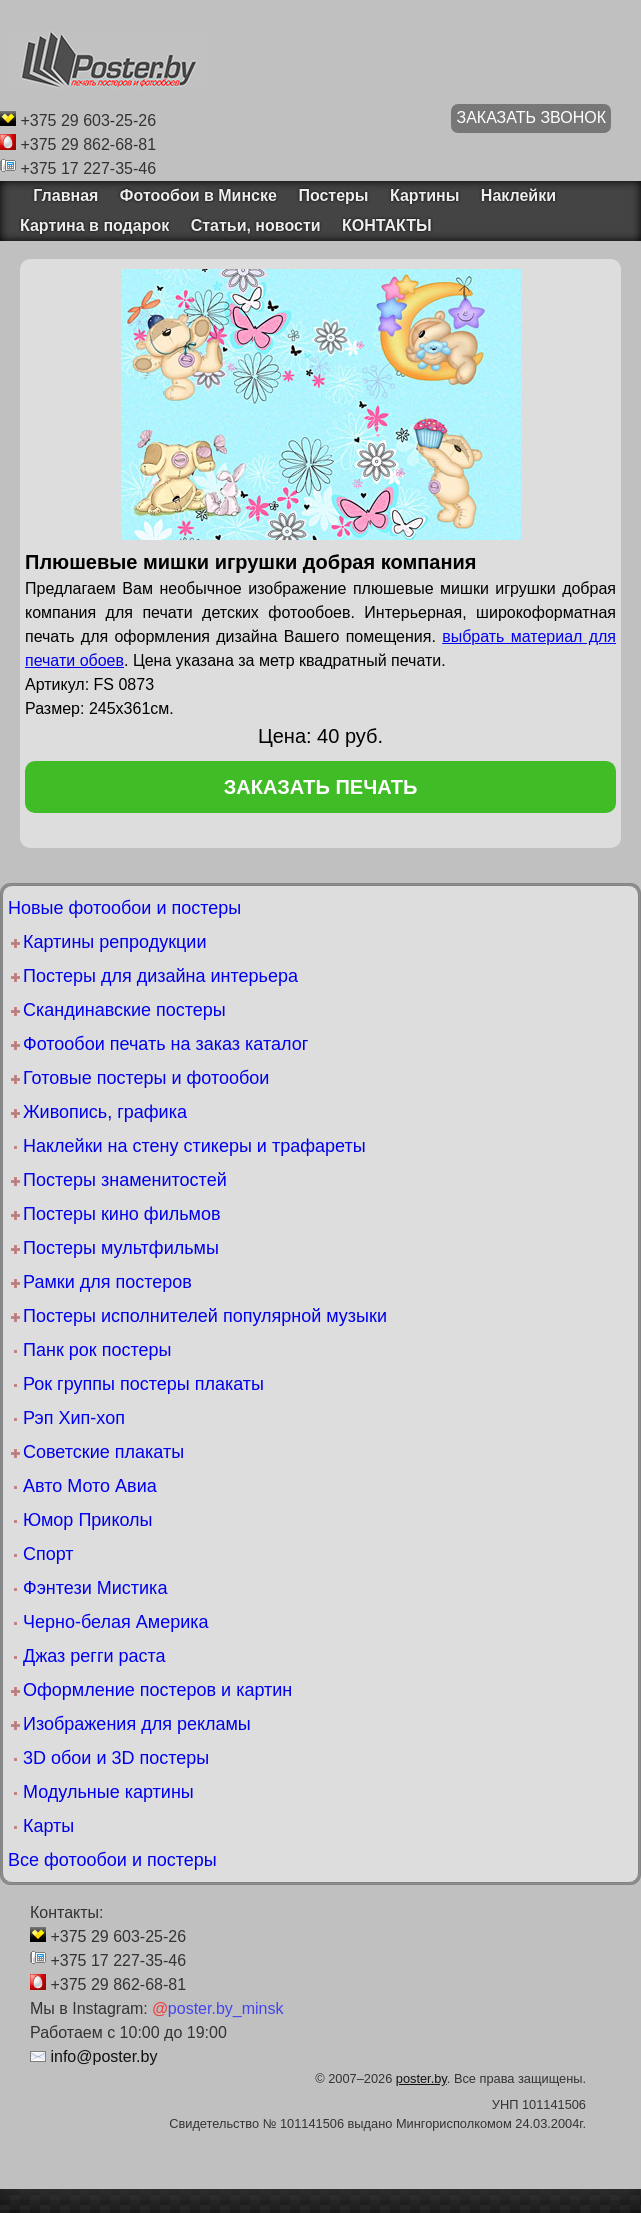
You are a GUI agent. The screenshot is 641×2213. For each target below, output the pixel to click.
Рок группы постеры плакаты (143, 1384)
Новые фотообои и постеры (124, 908)
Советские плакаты (103, 1452)
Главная (59, 195)
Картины (424, 195)
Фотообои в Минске (198, 195)
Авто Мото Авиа (90, 1486)
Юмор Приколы (88, 1520)
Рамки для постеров (107, 1282)
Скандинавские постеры (124, 1010)
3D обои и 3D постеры (116, 1758)
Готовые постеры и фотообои (146, 1078)
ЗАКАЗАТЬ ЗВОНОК (531, 117)
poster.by (421, 2078)
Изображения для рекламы (137, 1724)
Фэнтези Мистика (95, 1588)
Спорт (48, 1554)
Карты (48, 1826)
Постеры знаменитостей (125, 1180)
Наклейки (518, 195)
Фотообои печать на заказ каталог (165, 1044)
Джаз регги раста (94, 1656)
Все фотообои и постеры (112, 1860)
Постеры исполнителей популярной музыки (205, 1316)
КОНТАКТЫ (387, 225)
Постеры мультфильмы (121, 1248)
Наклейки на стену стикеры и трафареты (194, 1146)
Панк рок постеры (97, 1350)
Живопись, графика (105, 1112)
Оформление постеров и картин (157, 1690)
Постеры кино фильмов (122, 1214)
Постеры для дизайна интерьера (160, 976)
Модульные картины (108, 1792)
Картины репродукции (114, 942)
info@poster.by (103, 2056)
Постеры (333, 195)
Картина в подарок (94, 225)
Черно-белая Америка (115, 1622)
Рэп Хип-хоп (74, 1418)
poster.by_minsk (217, 2008)
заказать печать (321, 787)
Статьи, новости (256, 225)
